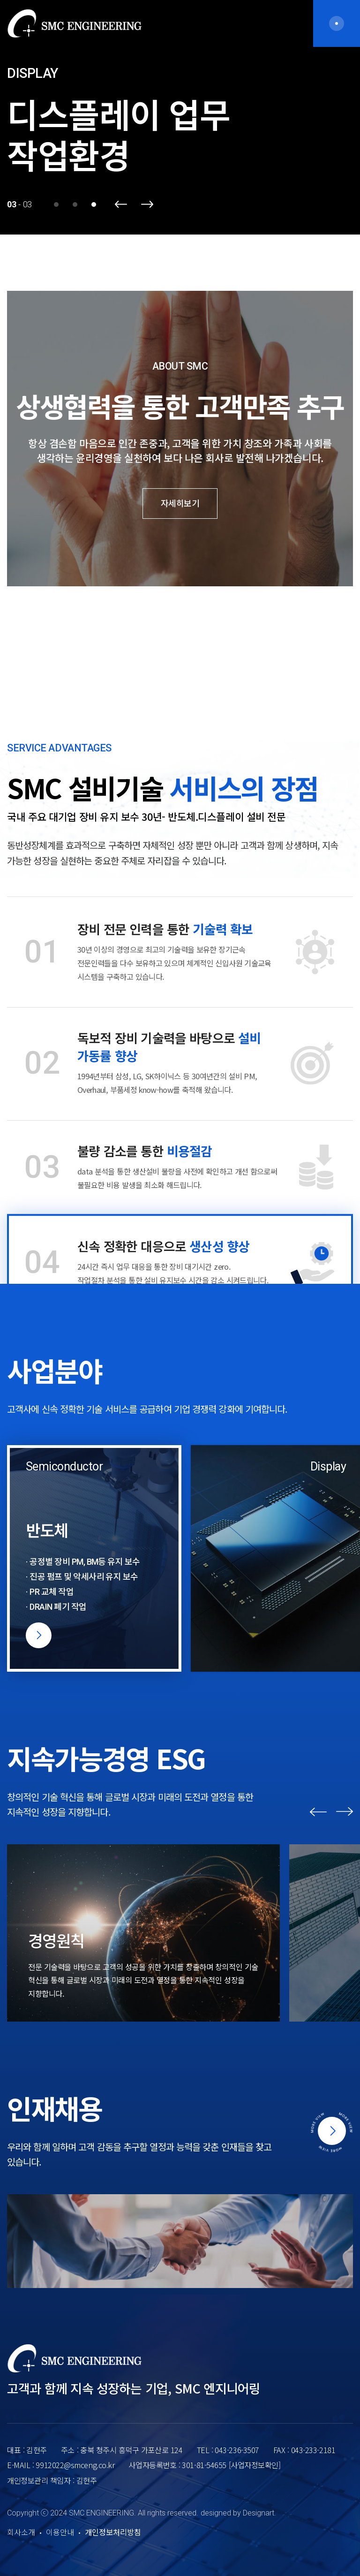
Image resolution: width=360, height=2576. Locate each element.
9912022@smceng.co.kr (75, 2464)
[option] (180, 117)
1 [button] (56, 204)
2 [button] (75, 204)
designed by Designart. (238, 2512)
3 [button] (93, 204)
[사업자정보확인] (255, 2464)
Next (147, 204)
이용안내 (60, 2532)
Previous (121, 204)
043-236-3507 (237, 2449)
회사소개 (21, 2532)
